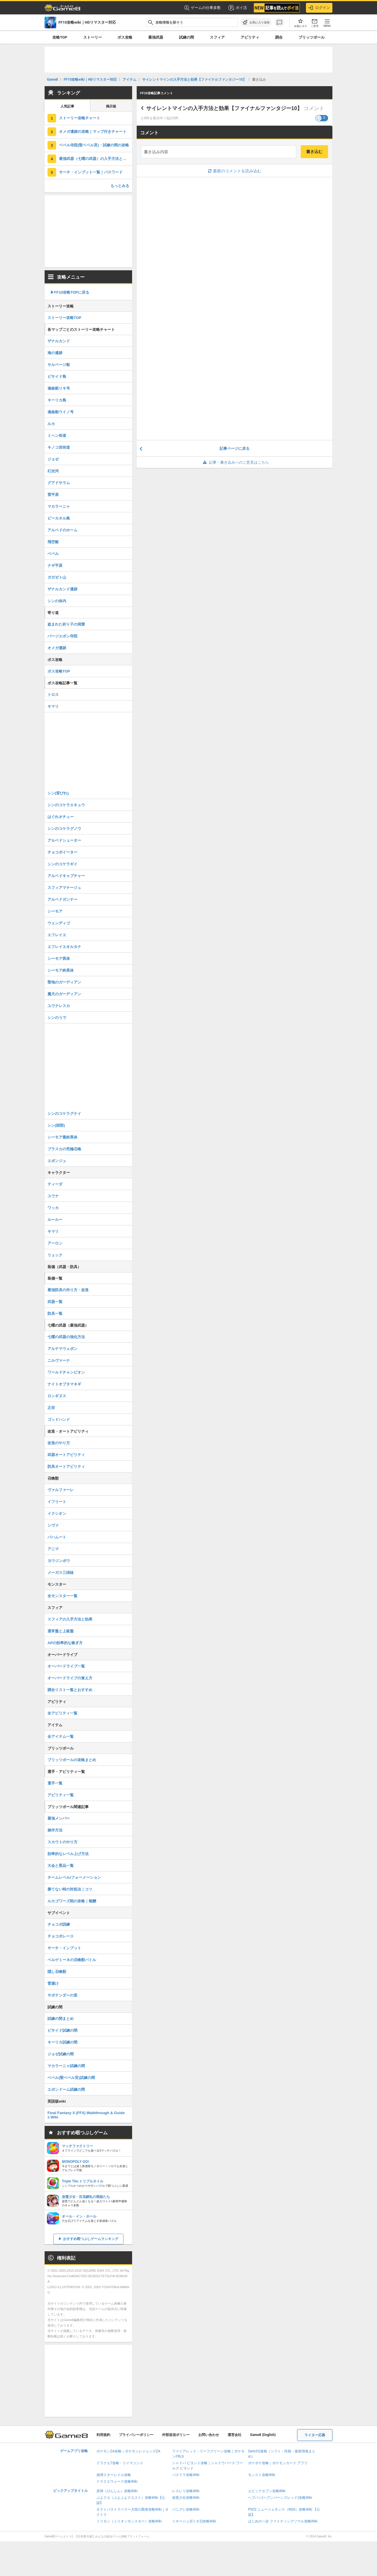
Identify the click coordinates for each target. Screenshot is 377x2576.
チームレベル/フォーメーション (74, 1877)
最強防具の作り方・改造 (68, 1290)
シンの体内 (56, 601)
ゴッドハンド (58, 1419)
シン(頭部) (56, 1125)
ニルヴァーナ (58, 1360)
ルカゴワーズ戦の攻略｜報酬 (71, 1901)
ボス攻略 (124, 37)
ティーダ (54, 1184)
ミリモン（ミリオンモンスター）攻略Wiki (129, 2521)
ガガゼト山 (56, 577)
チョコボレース (60, 1936)
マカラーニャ (58, 506)
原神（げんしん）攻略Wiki (117, 2491)
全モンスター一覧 (62, 1596)
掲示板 (111, 106)
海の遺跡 (54, 353)
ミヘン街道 (56, 435)
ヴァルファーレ (60, 1490)
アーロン (54, 1243)
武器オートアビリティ (66, 1455)
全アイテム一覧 (60, 1736)
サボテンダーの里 (62, 1995)
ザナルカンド (58, 341)
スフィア (217, 37)
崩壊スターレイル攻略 (113, 2475)
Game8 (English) (263, 2435)
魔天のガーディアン (64, 994)
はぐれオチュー (60, 817)
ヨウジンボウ (58, 1561)
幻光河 (53, 471)
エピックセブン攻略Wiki (267, 2491)
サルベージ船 (58, 364)
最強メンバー (58, 1818)
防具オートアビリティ (66, 1466)
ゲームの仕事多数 (202, 8)
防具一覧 (54, 1313)
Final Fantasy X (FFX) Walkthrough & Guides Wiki (86, 2115)
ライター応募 (314, 2435)
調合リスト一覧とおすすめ (69, 1690)
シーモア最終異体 (62, 1137)
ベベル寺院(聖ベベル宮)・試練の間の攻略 (94, 145)
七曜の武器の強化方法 (66, 1337)
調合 (279, 37)
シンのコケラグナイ (64, 1113)
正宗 (51, 1408)
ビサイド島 (56, 376)
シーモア (54, 911)
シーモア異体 (58, 958)
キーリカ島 (56, 400)
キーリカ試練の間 (62, 2042)
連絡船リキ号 (58, 388)
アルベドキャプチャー (66, 876)
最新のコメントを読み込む (234, 171)
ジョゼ (53, 459)
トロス (53, 694)
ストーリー (92, 37)
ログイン (319, 7)
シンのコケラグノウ (64, 828)
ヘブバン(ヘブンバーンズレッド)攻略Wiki (280, 2498)
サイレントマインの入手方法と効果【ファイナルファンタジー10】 (224, 108)
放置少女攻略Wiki (185, 2498)
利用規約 (103, 2435)
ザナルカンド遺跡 (62, 589)
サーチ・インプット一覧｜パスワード (91, 172)
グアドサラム (58, 483)
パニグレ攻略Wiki (185, 2509)
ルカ (51, 424)
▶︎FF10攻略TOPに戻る (69, 292)
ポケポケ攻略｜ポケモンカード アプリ (278, 2463)
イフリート (56, 1501)
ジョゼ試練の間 (60, 2054)
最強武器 (155, 37)
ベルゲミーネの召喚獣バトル (71, 1960)
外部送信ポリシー (176, 2435)
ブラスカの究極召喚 (64, 1149)
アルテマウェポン (62, 1348)
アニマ (53, 1549)
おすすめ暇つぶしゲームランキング (90, 2239)
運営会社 (234, 2435)
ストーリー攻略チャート (79, 118)
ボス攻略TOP (58, 671)
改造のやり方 (58, 1443)
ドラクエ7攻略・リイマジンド (119, 2463)
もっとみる (120, 186)
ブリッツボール (311, 37)
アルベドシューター (64, 840)
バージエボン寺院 (62, 636)
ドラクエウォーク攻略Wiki (117, 2481)
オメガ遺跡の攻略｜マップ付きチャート (92, 131)
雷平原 (53, 494)
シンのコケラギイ (62, 864)
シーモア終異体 (60, 970)
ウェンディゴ (58, 923)
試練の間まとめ (60, 2018)
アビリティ (250, 37)
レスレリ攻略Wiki (185, 2491)
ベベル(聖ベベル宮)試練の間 (71, 2077)
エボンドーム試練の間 (66, 2089)
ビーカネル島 (58, 518)
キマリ (53, 706)
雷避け (53, 1983)
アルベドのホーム (62, 530)
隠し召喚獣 (56, 1971)
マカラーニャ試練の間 (66, 2066)
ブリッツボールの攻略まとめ (71, 1760)
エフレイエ (56, 935)
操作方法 (54, 1830)
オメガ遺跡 (56, 648)
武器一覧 (54, 1302)
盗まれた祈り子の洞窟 (66, 624)
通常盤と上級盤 (60, 1631)
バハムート (56, 1537)
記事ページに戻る (235, 448)
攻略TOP (59, 37)
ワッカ (53, 1208)
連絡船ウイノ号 (60, 412)
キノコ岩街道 (58, 447)
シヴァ (53, 1525)
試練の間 (186, 37)
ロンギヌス (56, 1396)
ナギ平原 (54, 565)
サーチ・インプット (64, 1948)
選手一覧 (54, 1783)
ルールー (54, 1219)
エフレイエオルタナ (64, 947)
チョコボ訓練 (58, 1924)
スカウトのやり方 (62, 1842)
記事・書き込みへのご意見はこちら (235, 462)
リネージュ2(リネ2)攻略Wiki (194, 2521)
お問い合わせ (208, 2435)
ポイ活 (237, 7)
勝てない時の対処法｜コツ (69, 1889)
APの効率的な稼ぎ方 (65, 1643)
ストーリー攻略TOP (64, 318)
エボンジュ (56, 1161)
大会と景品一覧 (60, 1865)
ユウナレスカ (58, 1006)
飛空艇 (53, 542)
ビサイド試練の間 (62, 2030)
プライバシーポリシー (136, 2435)
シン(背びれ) (58, 793)
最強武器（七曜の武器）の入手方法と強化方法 (95, 158)
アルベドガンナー (62, 899)
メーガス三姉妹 (60, 1572)
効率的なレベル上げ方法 (68, 1854)
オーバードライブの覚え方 (69, 1678)
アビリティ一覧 (60, 1795)
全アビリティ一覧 (62, 1713)
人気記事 (67, 106)
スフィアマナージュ (64, 887)
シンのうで (56, 1017)
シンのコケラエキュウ (66, 805)
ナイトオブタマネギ (64, 1384)
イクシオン (56, 1513)
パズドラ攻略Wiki (185, 2475)
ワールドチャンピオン (66, 1372)
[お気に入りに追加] (256, 22)
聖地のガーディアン (64, 982)
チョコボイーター (62, 852)
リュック (54, 1255)
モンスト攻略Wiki (261, 2475)
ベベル (53, 554)
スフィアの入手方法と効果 (69, 1619)
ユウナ (53, 1196)
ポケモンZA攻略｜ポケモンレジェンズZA (128, 2451)
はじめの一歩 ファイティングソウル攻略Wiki (283, 2521)
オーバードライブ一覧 (66, 1666)
